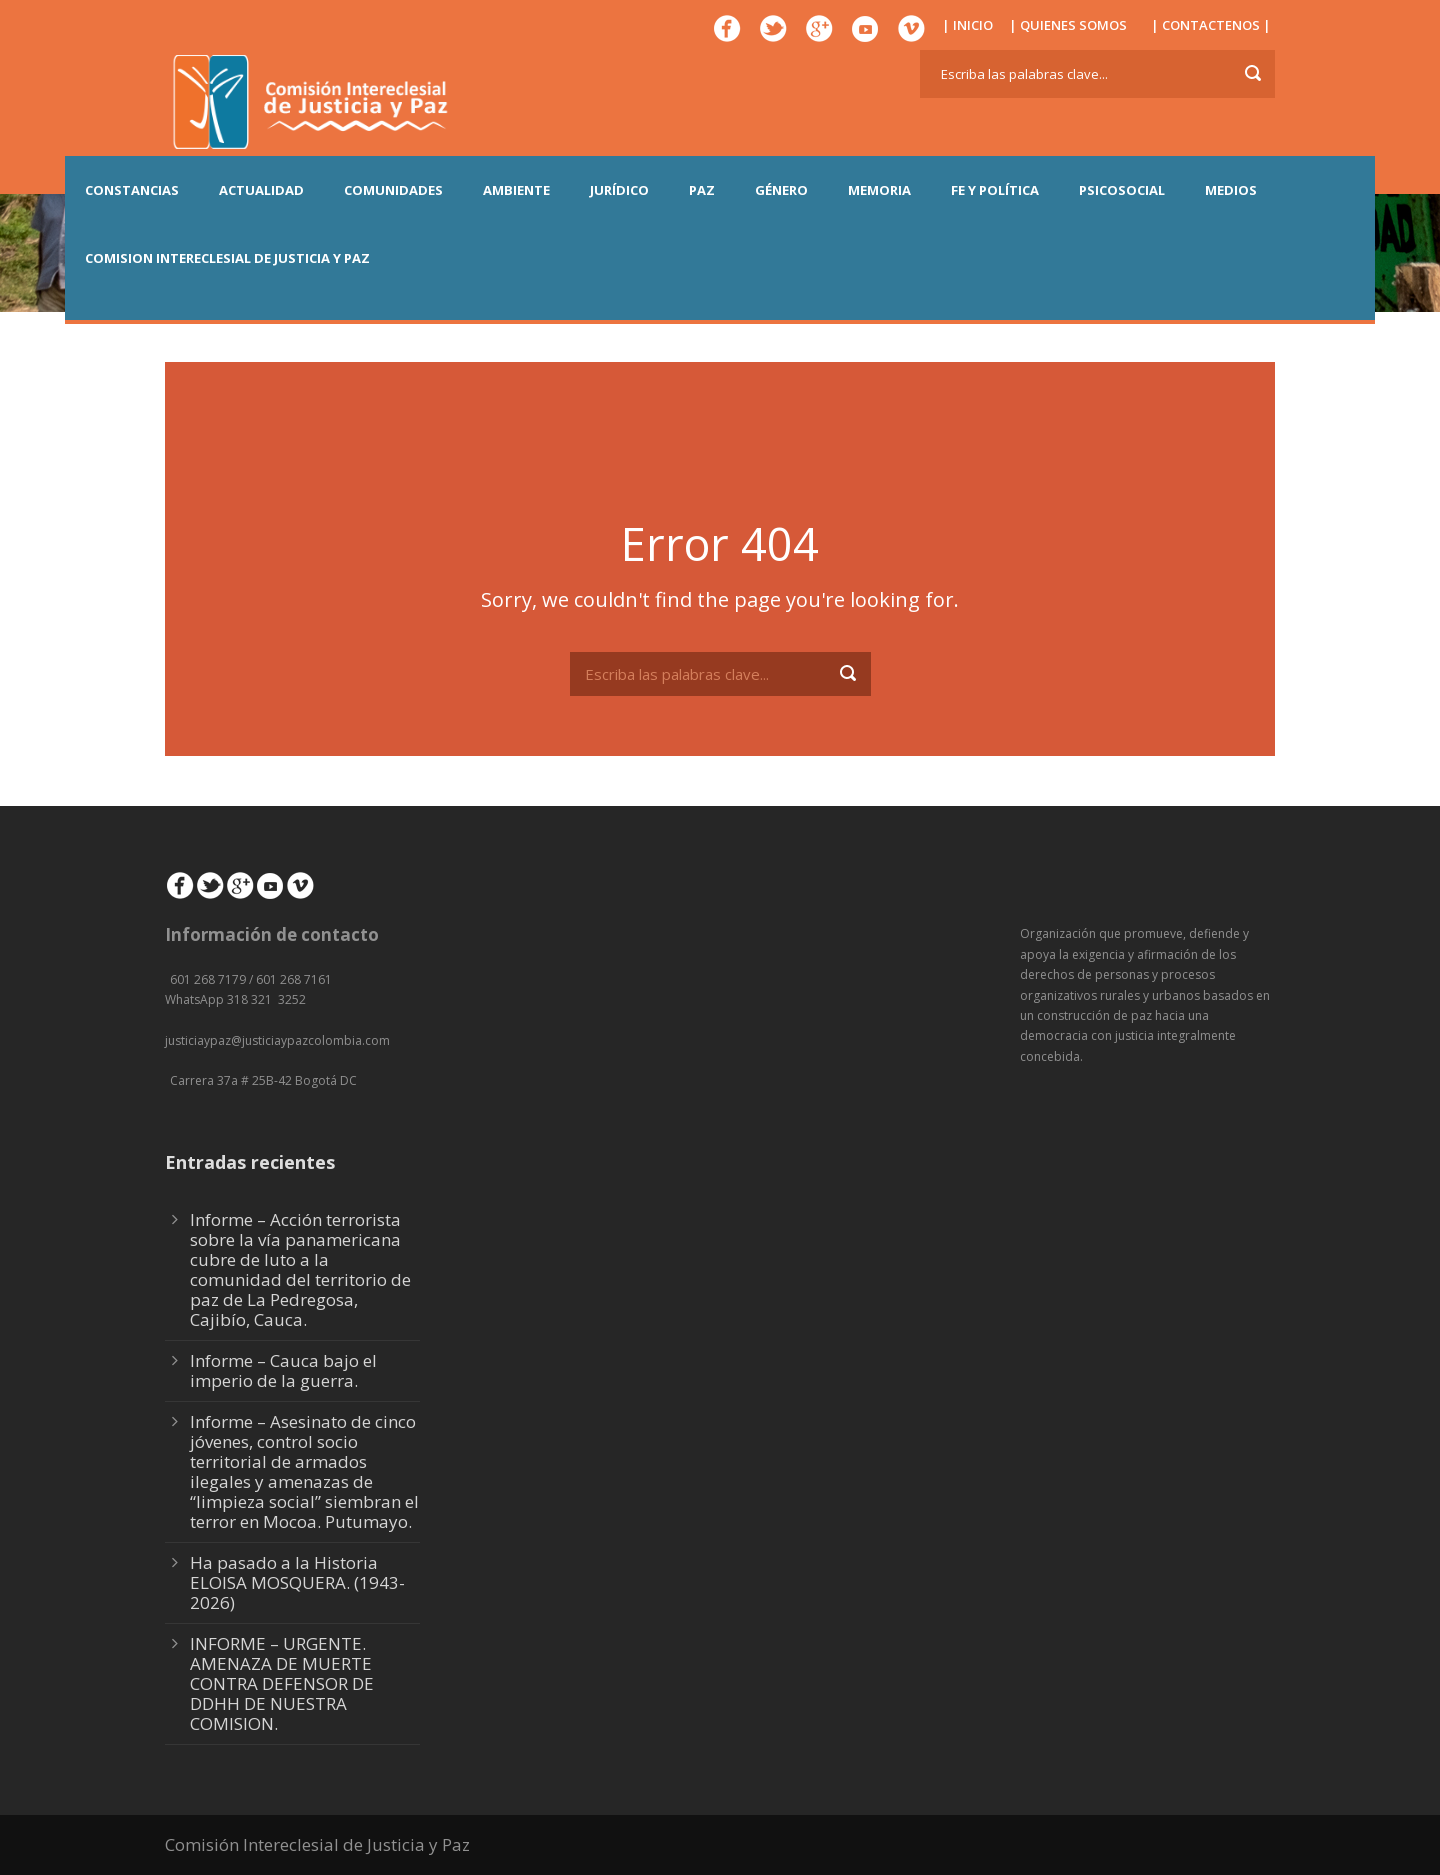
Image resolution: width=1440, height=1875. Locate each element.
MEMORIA (879, 190)
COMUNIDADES (393, 190)
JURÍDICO (619, 190)
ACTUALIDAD (261, 190)
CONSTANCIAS (132, 190)
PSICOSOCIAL (1122, 190)
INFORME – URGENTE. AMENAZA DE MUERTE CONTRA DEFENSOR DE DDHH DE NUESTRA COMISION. (282, 1683)
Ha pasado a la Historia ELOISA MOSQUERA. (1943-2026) (297, 1582)
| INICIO (967, 25)
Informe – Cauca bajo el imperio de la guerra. (283, 1370)
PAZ (702, 190)
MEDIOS (1231, 190)
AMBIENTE (516, 190)
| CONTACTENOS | (1211, 25)
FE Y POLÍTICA (995, 190)
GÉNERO (781, 190)
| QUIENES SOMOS (1068, 25)
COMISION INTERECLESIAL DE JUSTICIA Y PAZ (227, 258)
